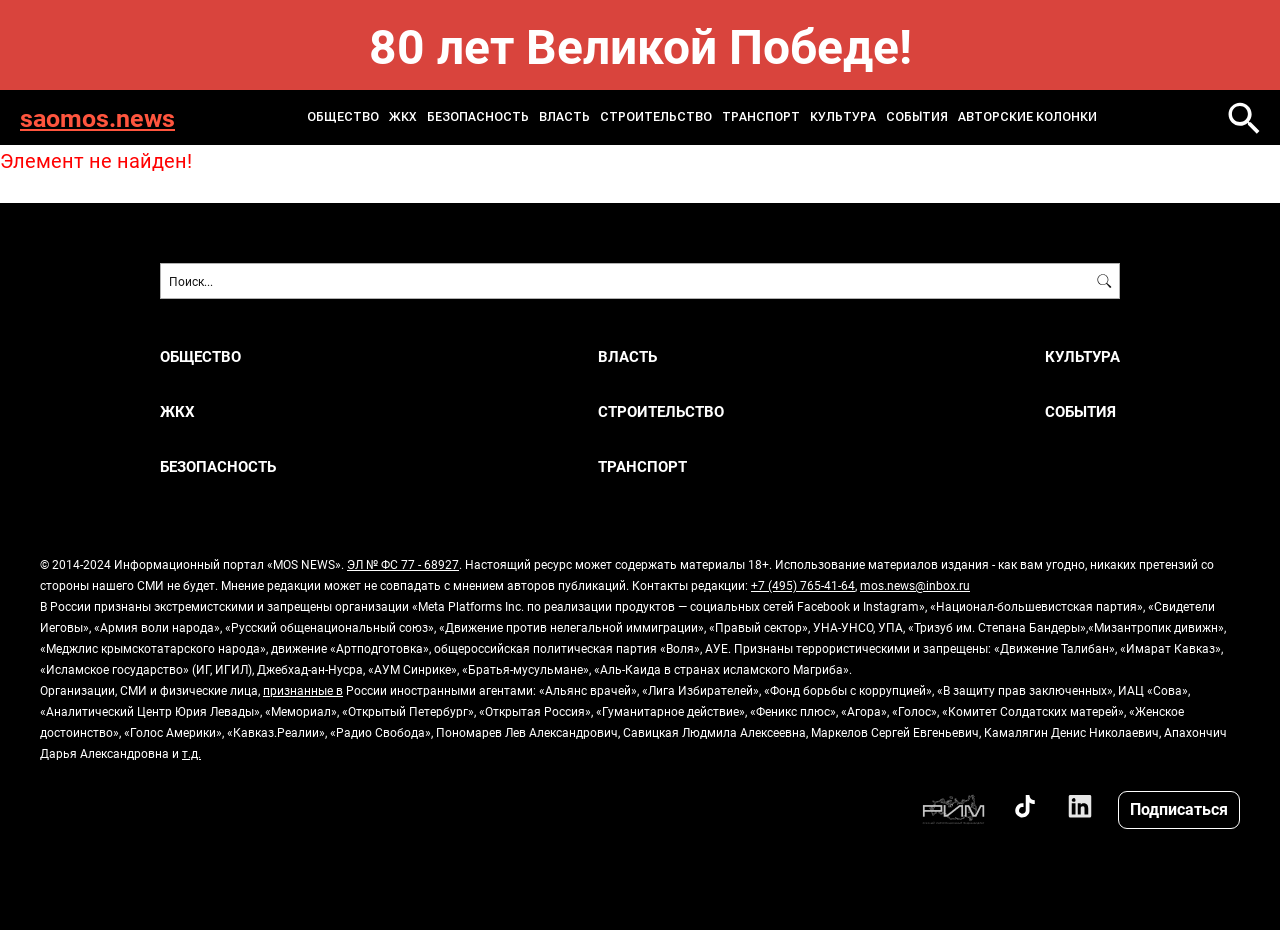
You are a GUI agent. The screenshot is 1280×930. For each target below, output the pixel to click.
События (917, 117)
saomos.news (97, 117)
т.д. (191, 753)
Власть (564, 117)
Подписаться (1179, 808)
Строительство (656, 117)
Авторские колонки (1027, 117)
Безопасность (478, 117)
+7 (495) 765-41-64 (803, 585)
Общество (343, 117)
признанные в (303, 690)
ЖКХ (403, 117)
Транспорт (761, 117)
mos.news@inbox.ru (915, 585)
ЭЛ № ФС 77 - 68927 (403, 564)
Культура (843, 117)
